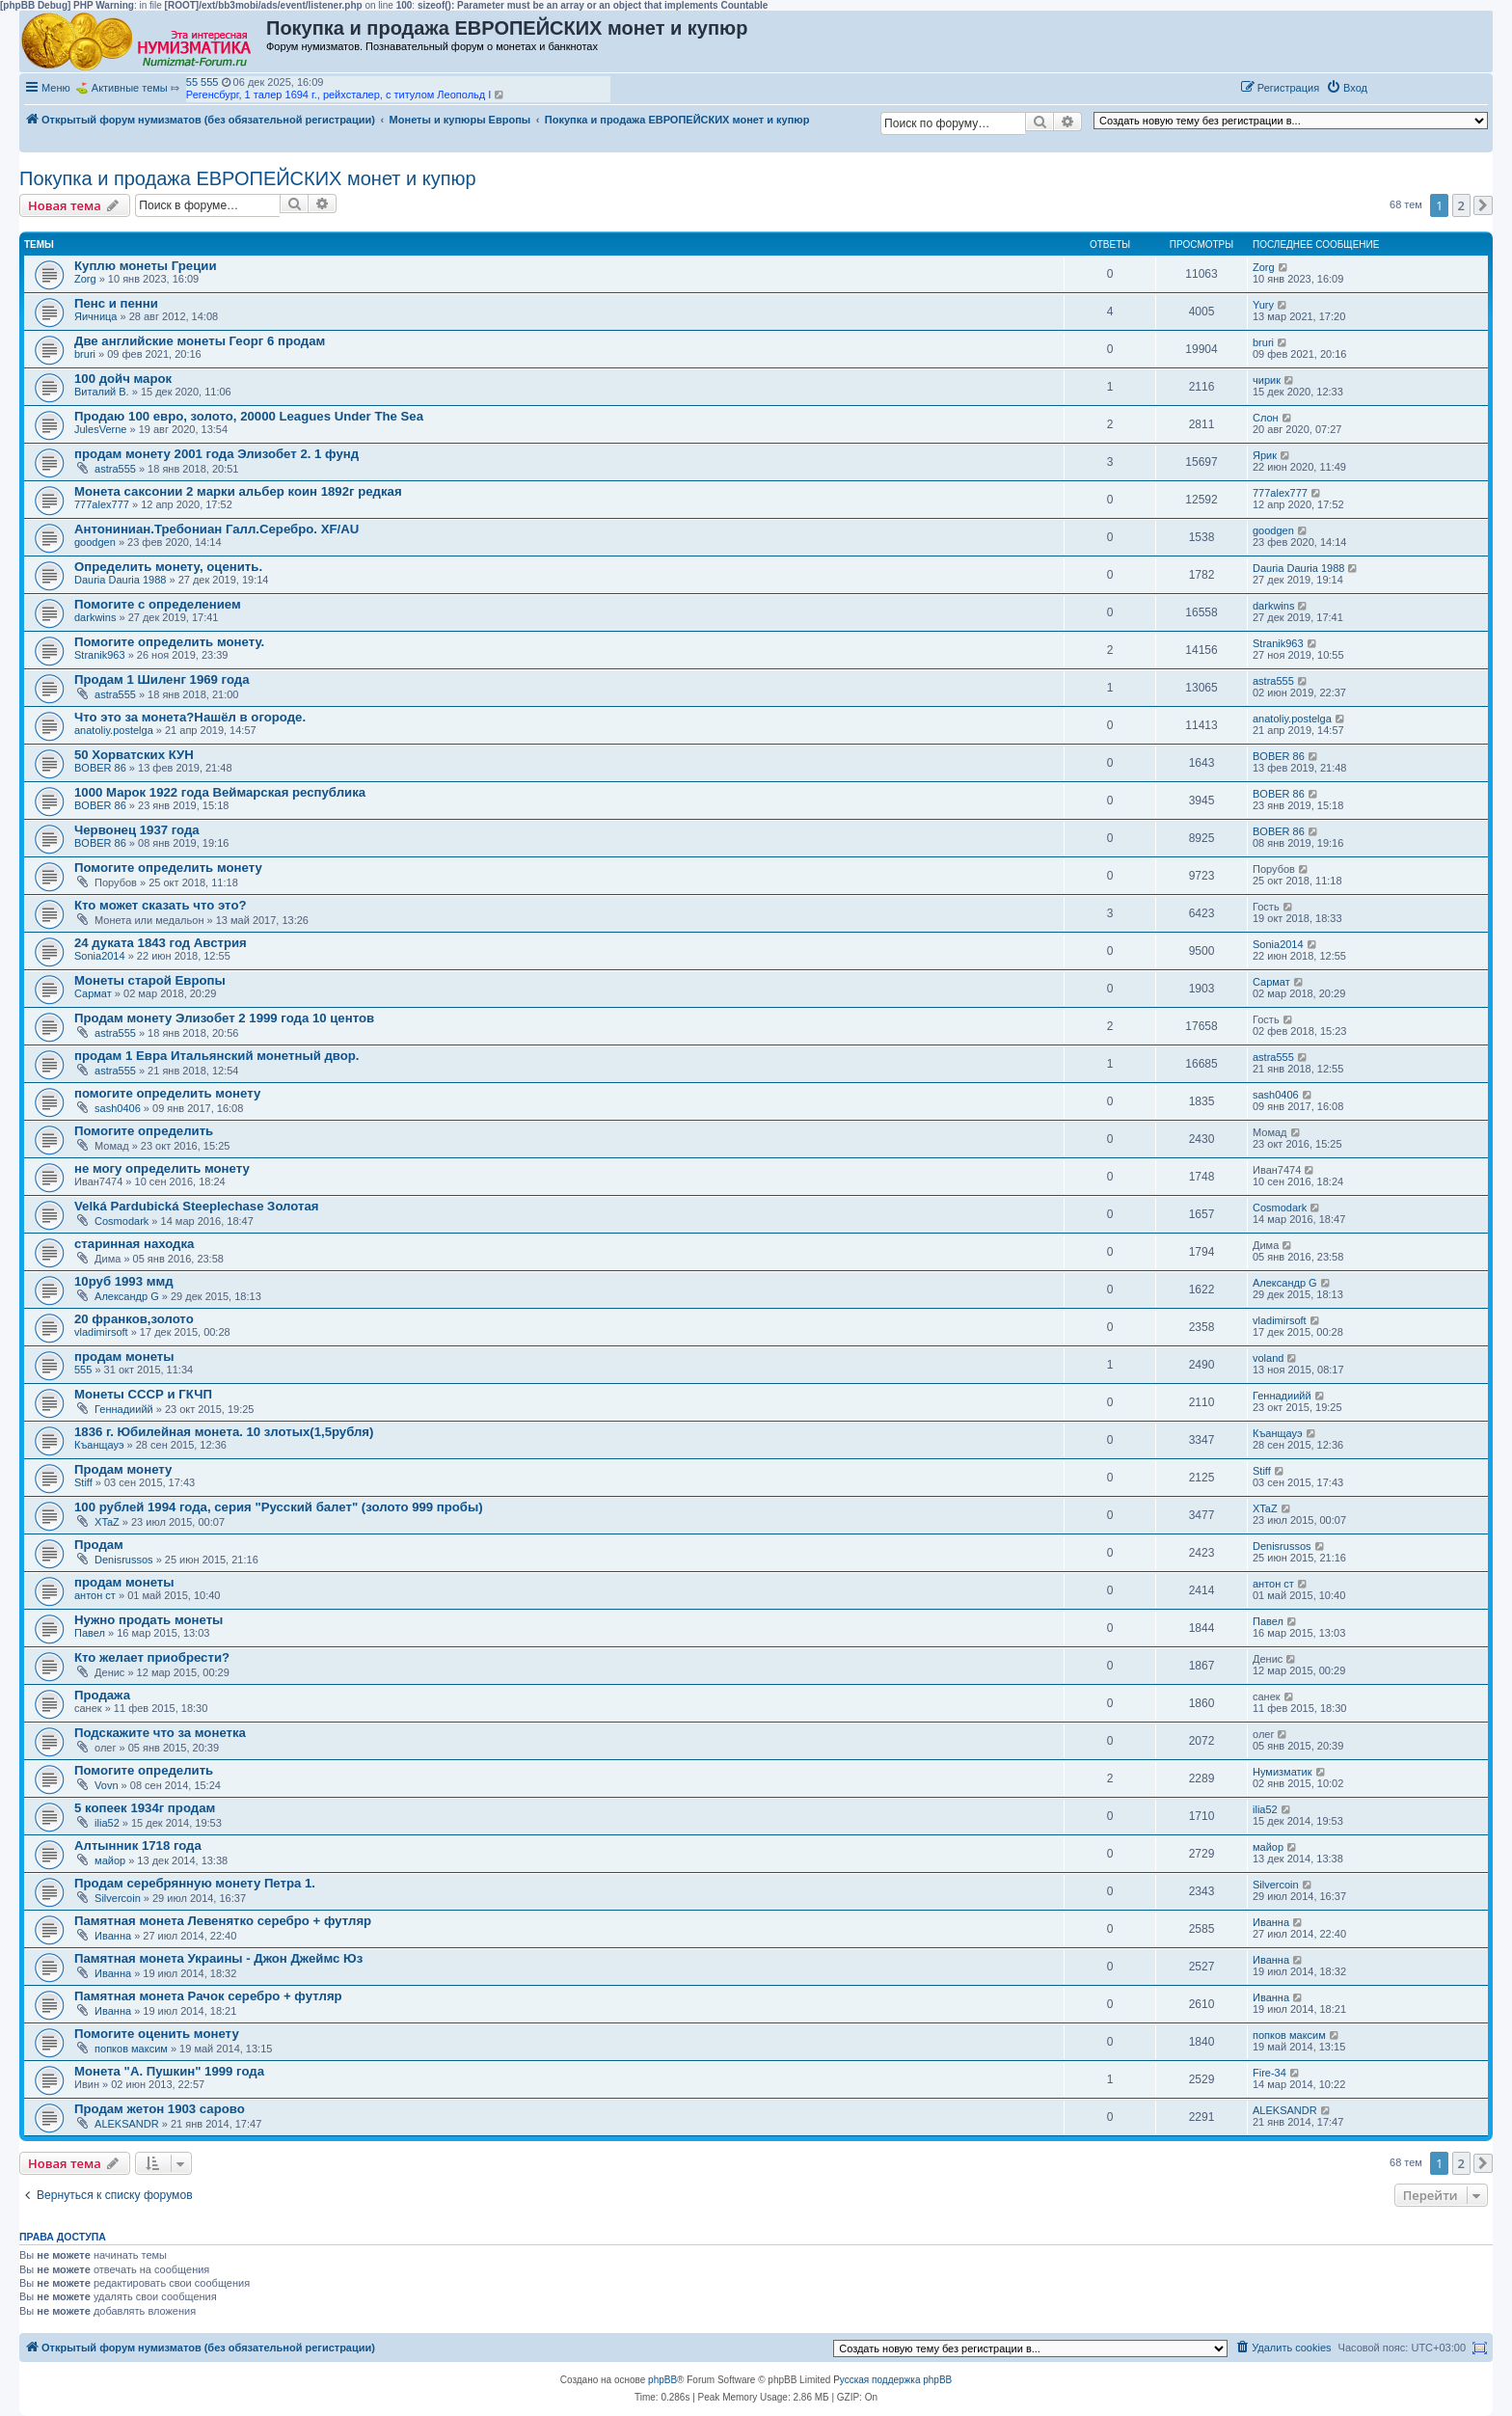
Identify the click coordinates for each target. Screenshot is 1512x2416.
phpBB (662, 2380)
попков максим (131, 2048)
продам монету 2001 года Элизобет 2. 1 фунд (216, 454)
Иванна (112, 1935)
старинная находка (134, 1243)
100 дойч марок (123, 378)
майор (109, 1860)
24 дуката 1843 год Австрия (160, 943)
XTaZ (107, 1522)
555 (83, 1369)
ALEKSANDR (126, 2124)
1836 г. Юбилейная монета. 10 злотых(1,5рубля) (223, 1432)
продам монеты (124, 1356)
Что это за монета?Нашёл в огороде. (190, 717)
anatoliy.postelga (113, 730)
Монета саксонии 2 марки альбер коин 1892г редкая (238, 491)
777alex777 (101, 504)
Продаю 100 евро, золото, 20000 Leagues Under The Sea (248, 416)
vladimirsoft (101, 1332)
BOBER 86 (100, 768)
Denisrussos (123, 1559)
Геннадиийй (123, 1409)
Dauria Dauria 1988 (120, 579)
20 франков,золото (134, 1319)
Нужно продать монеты (148, 1620)
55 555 (202, 82)
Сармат (93, 993)
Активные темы (130, 88)
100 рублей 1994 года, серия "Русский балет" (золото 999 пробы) (278, 1507)
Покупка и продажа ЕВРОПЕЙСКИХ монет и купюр (247, 178)
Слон (1266, 417)
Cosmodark (121, 1221)
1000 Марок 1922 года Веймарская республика (219, 792)
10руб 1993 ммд (124, 1281)
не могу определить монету (162, 1168)
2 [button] (1461, 205)
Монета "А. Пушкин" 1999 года (169, 2071)
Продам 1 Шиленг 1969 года (161, 679)
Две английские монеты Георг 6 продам (199, 341)
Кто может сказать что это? (160, 905)
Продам (98, 1544)
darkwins (95, 617)
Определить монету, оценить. (168, 566)
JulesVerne (100, 429)
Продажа (102, 1695)
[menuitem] (1346, 87)
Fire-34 (1269, 2072)
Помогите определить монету (168, 867)
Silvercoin (117, 1898)
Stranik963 (99, 655)
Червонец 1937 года (137, 830)
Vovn (106, 1785)
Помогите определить (143, 1131)
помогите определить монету (167, 1093)
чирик (1267, 380)
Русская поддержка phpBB (892, 2380)
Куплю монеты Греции (145, 265)
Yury (1263, 305)
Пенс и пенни (116, 303)
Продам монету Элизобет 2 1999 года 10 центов (224, 1018)
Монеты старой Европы (150, 980)
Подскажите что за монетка (160, 1732)
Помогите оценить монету (156, 2033)
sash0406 (117, 1108)
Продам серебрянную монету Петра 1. (194, 1883)
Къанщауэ (99, 1445)
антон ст (95, 1595)
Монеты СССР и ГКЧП (143, 1394)
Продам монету (123, 1469)
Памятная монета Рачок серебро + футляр (208, 1996)
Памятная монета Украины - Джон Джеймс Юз (218, 1958)
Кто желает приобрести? (152, 1657)
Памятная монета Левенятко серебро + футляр (222, 1921)
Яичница (95, 316)
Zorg (85, 279)
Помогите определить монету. (169, 642)
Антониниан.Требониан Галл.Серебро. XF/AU (216, 529)
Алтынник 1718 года (138, 1845)
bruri (84, 354)
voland (1268, 1358)
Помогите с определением (157, 604)
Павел (89, 1633)
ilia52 (107, 1823)
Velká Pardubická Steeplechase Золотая (196, 1206)
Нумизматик (1282, 1772)
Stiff (83, 1482)
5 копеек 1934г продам (144, 1808)
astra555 (115, 469)
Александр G (126, 1296)
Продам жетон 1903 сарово (159, 2109)
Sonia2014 (99, 956)
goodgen (95, 542)
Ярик (1265, 455)
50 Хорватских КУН (134, 754)
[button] (1394, 87)
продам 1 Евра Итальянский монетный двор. (217, 1055)
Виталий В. (101, 391)
